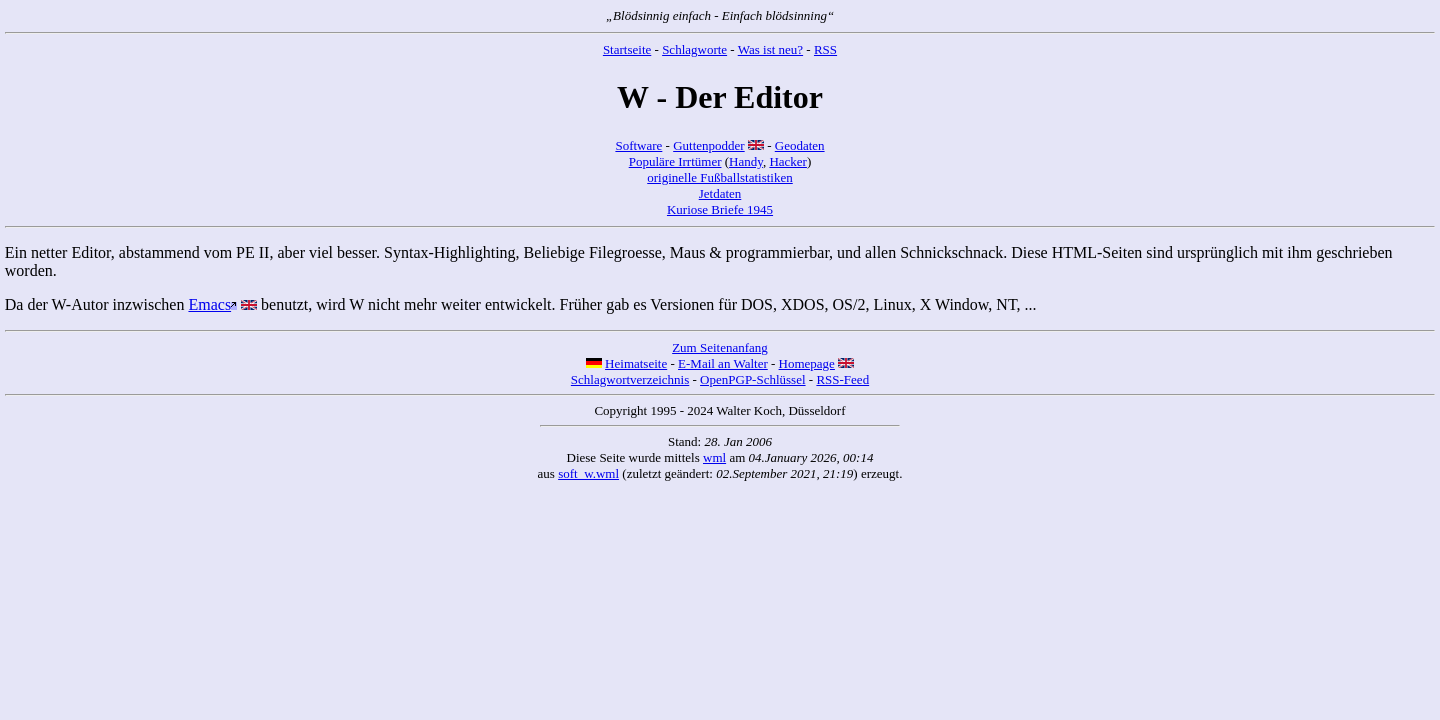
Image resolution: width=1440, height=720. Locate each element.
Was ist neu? (770, 49)
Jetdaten (720, 193)
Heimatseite (636, 363)
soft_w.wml (588, 473)
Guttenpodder (708, 145)
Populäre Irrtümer (675, 161)
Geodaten (800, 145)
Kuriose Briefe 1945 (720, 209)
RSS (825, 49)
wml (714, 457)
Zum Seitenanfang (720, 347)
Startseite (627, 49)
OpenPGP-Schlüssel (752, 379)
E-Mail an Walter (723, 363)
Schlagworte (694, 49)
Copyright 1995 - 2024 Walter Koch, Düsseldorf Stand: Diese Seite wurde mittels (720, 434)
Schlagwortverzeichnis (630, 379)
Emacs (209, 304)
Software (638, 145)
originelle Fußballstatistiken (720, 177)
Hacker (788, 161)
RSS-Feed (842, 379)
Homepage (807, 363)
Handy (746, 161)
